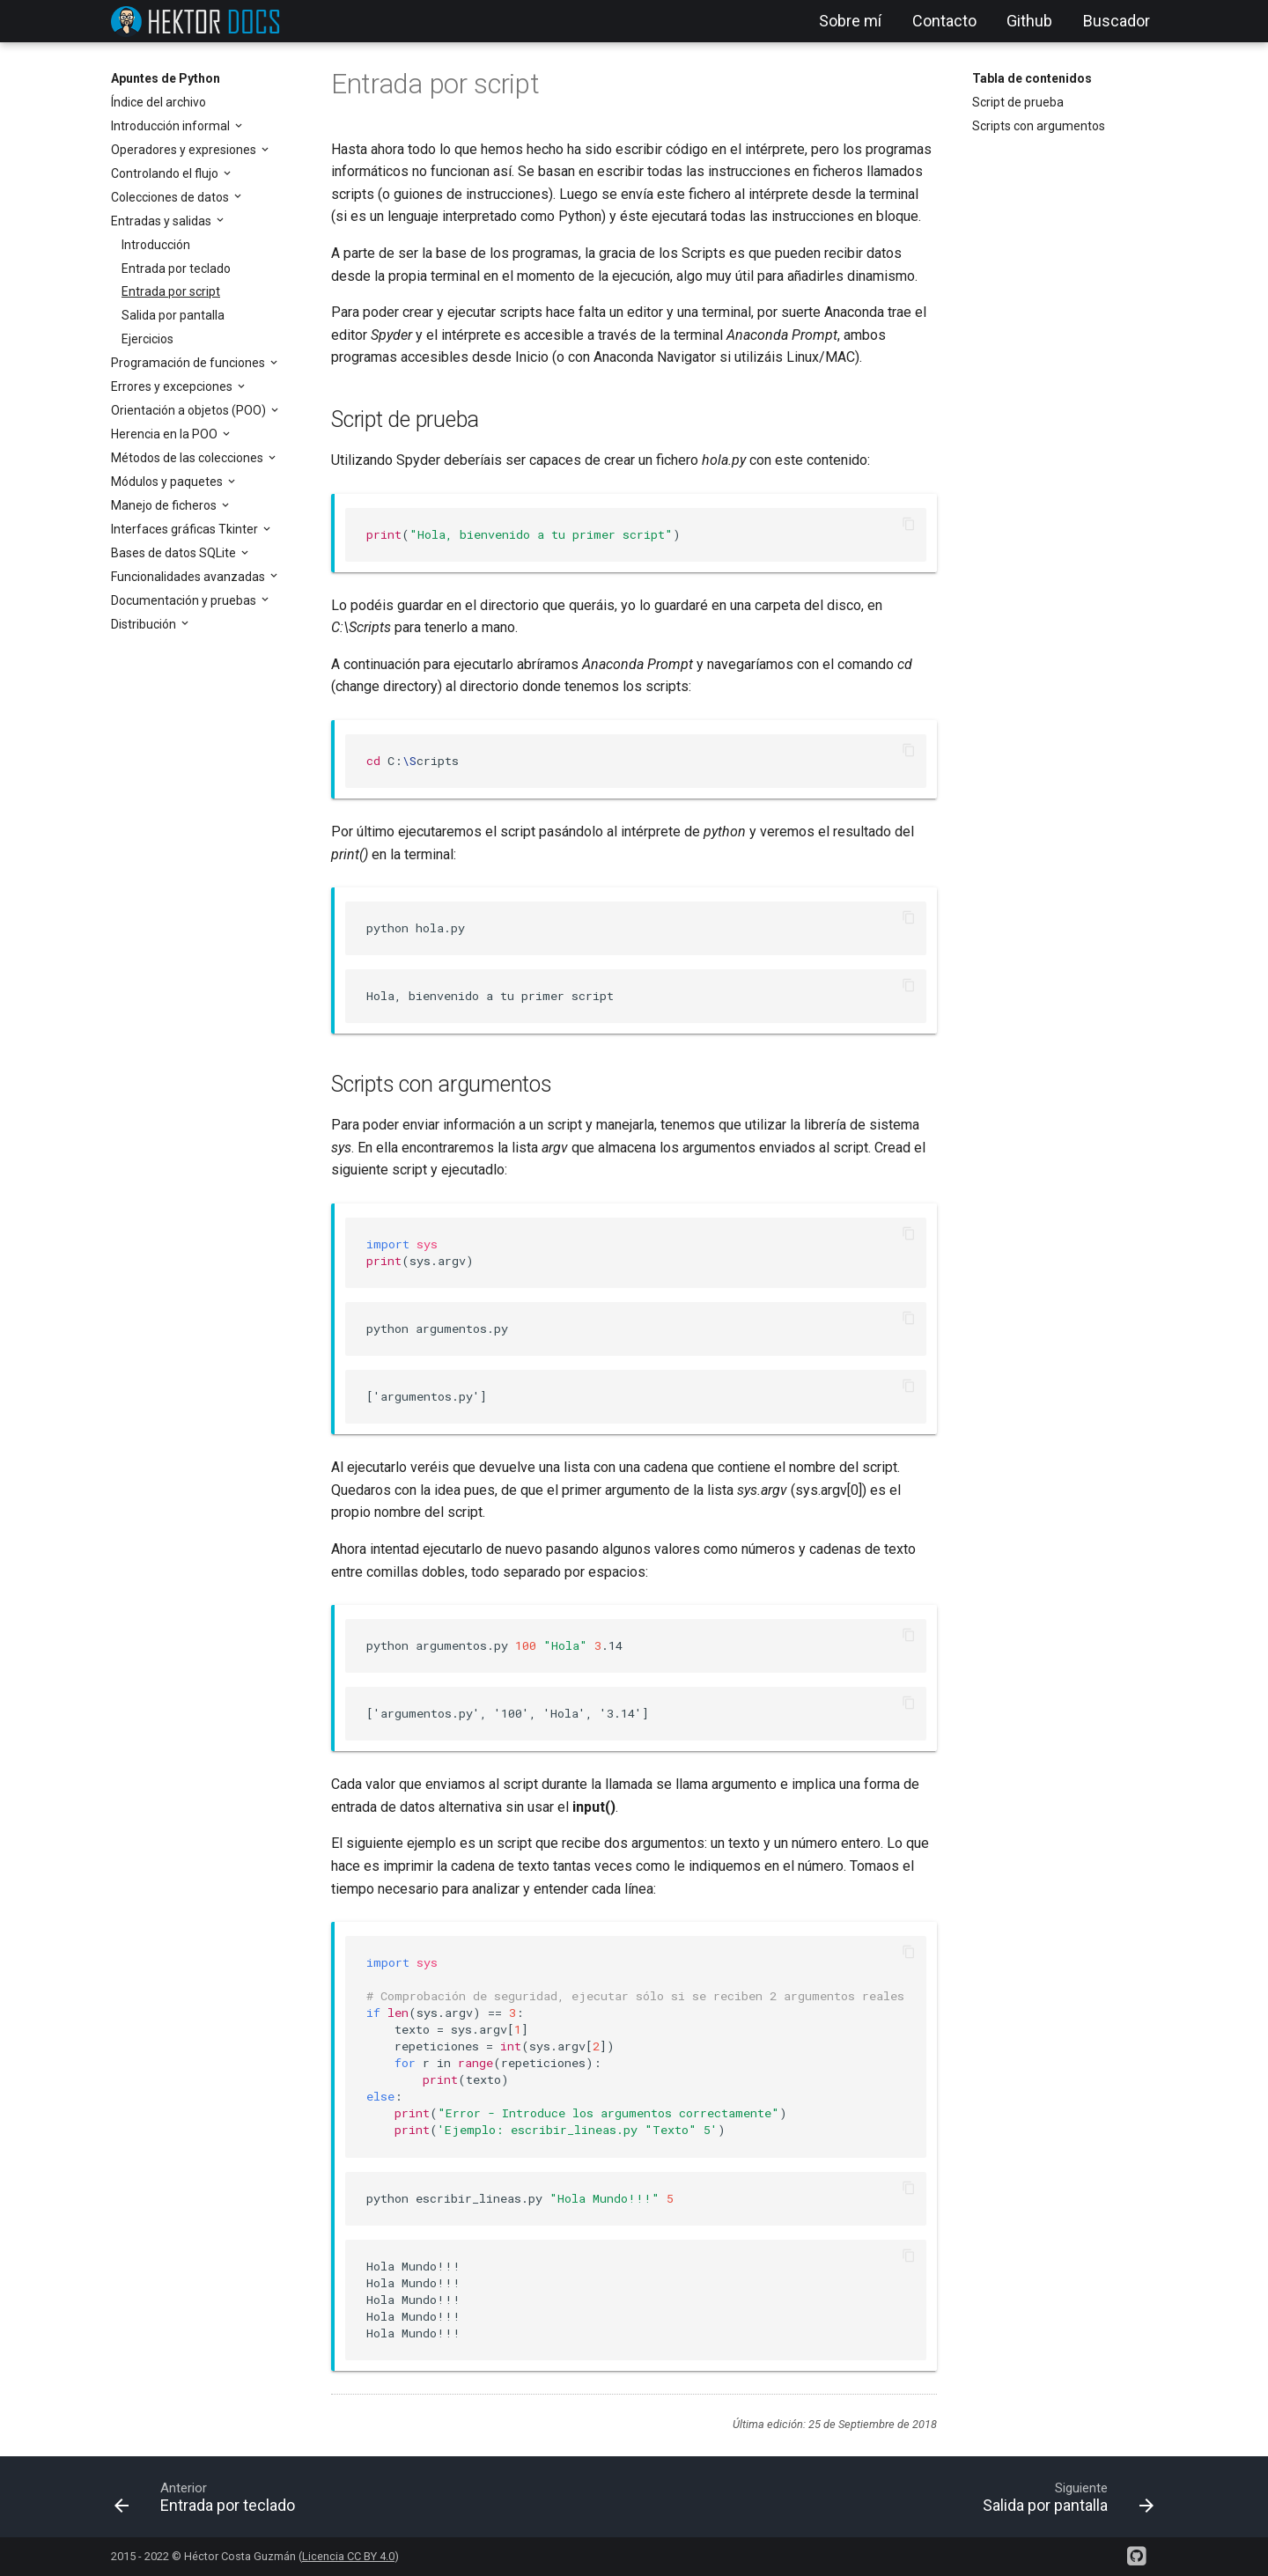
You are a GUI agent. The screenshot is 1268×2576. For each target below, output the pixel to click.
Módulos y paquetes (168, 482)
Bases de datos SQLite (175, 553)
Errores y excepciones (173, 386)
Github (1029, 20)
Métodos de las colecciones (188, 458)
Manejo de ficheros (165, 505)
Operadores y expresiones (185, 150)
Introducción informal (171, 126)
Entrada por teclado (176, 268)
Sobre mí (850, 20)
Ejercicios (147, 339)
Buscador (1116, 20)
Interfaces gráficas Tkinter (186, 529)
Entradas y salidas (162, 221)
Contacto (944, 20)
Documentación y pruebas (185, 600)
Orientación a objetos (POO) (190, 410)
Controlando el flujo (166, 173)
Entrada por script (171, 291)
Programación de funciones (189, 363)
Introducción (156, 245)
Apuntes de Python (165, 78)
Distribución (145, 624)
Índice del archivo (158, 102)
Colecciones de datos (171, 197)
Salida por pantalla (173, 315)
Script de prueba (1018, 102)
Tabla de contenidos (1032, 78)
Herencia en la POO (165, 434)
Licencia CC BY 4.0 (348, 2556)
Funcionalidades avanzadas (189, 577)
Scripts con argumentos (1038, 126)
